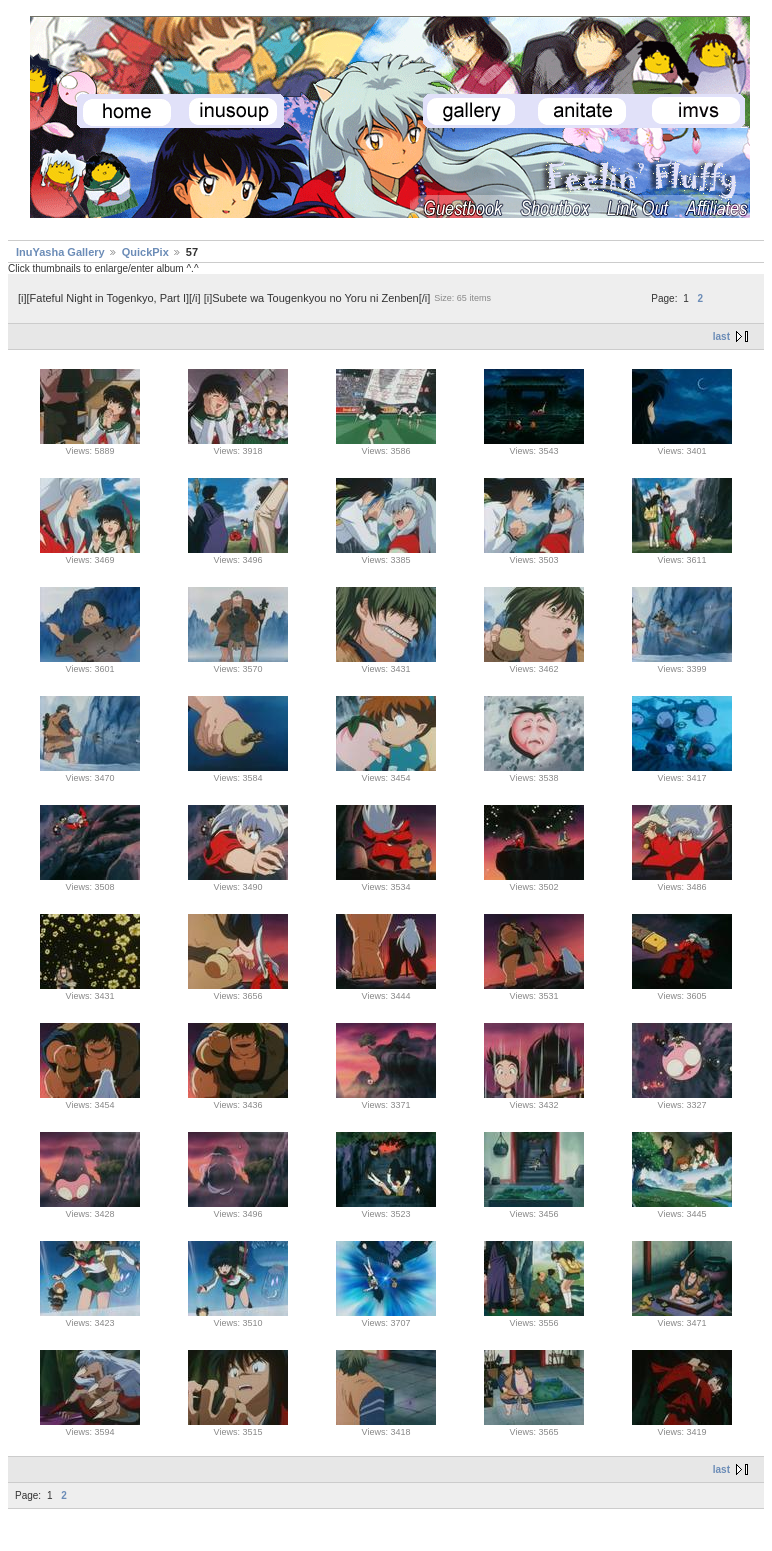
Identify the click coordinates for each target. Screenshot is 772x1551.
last (721, 336)
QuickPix (145, 252)
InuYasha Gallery (60, 252)
